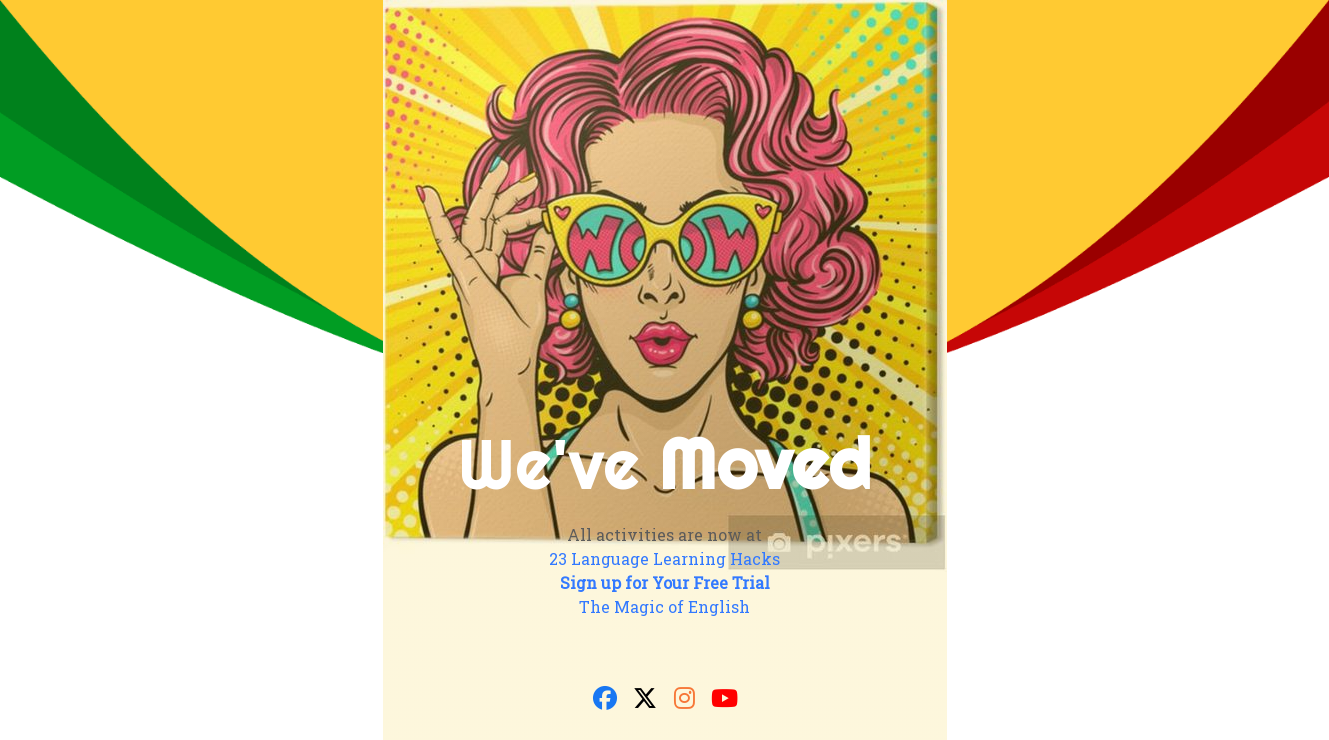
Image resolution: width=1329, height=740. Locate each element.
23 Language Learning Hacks (664, 558)
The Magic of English (664, 606)
